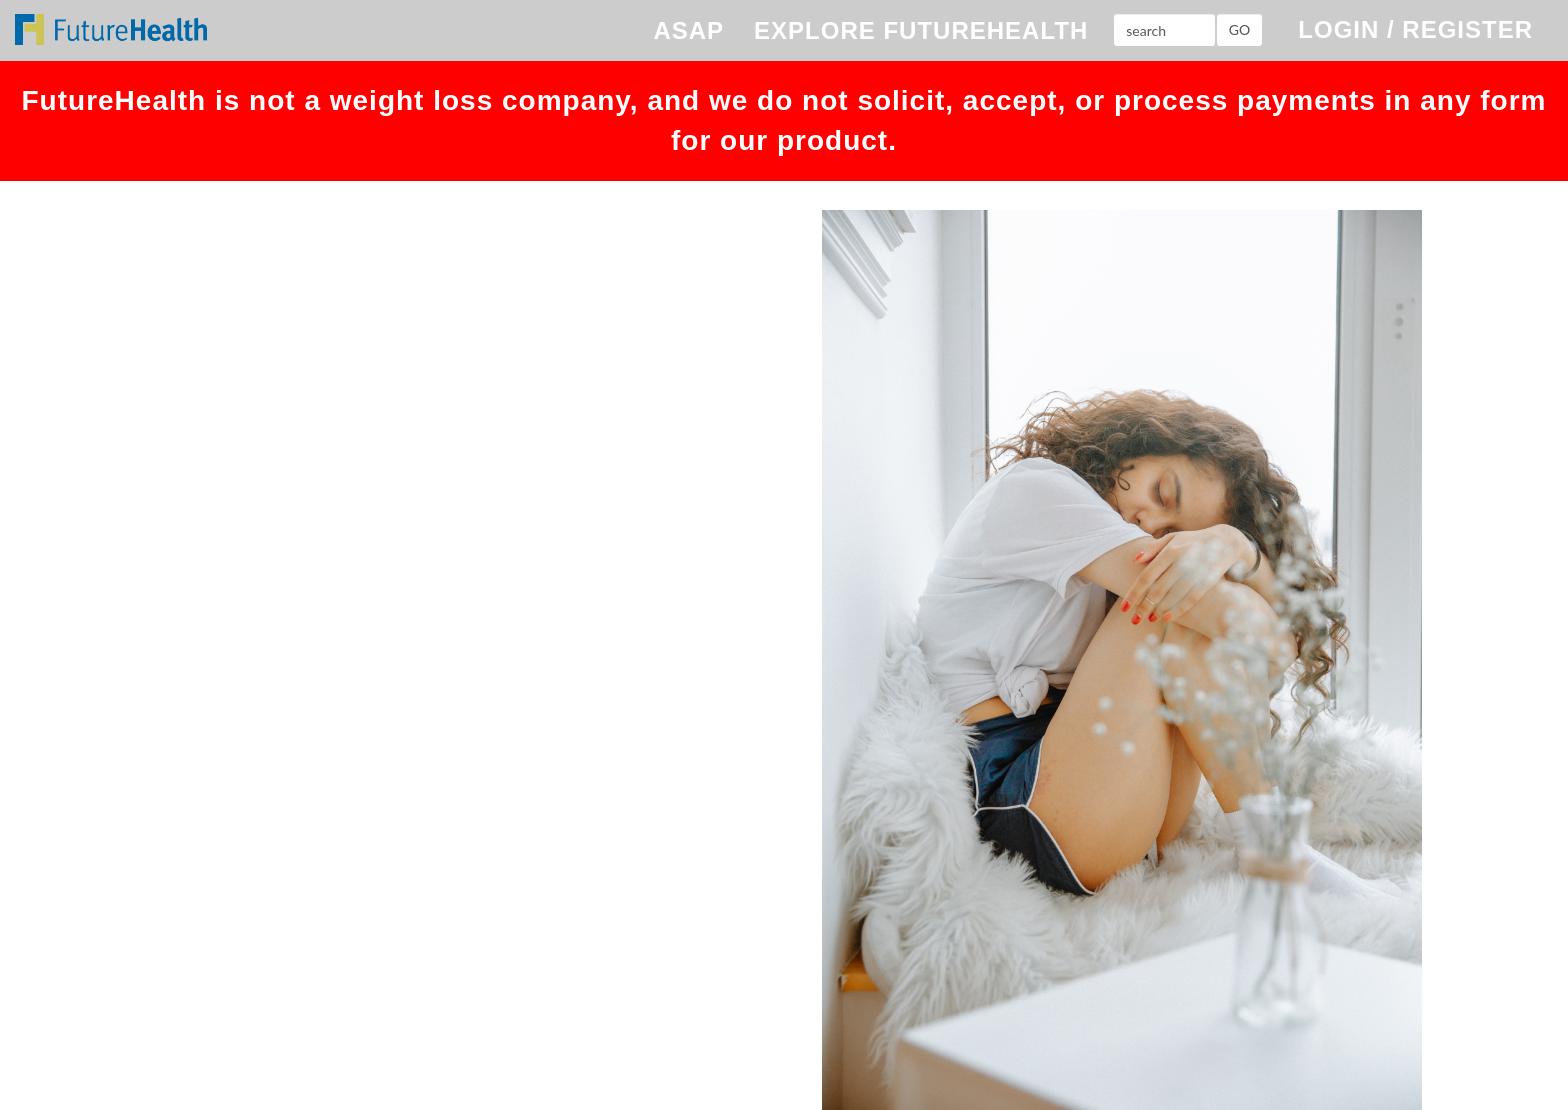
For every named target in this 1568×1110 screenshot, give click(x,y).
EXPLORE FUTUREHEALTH (921, 30)
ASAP (688, 30)
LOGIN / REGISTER (1415, 29)
